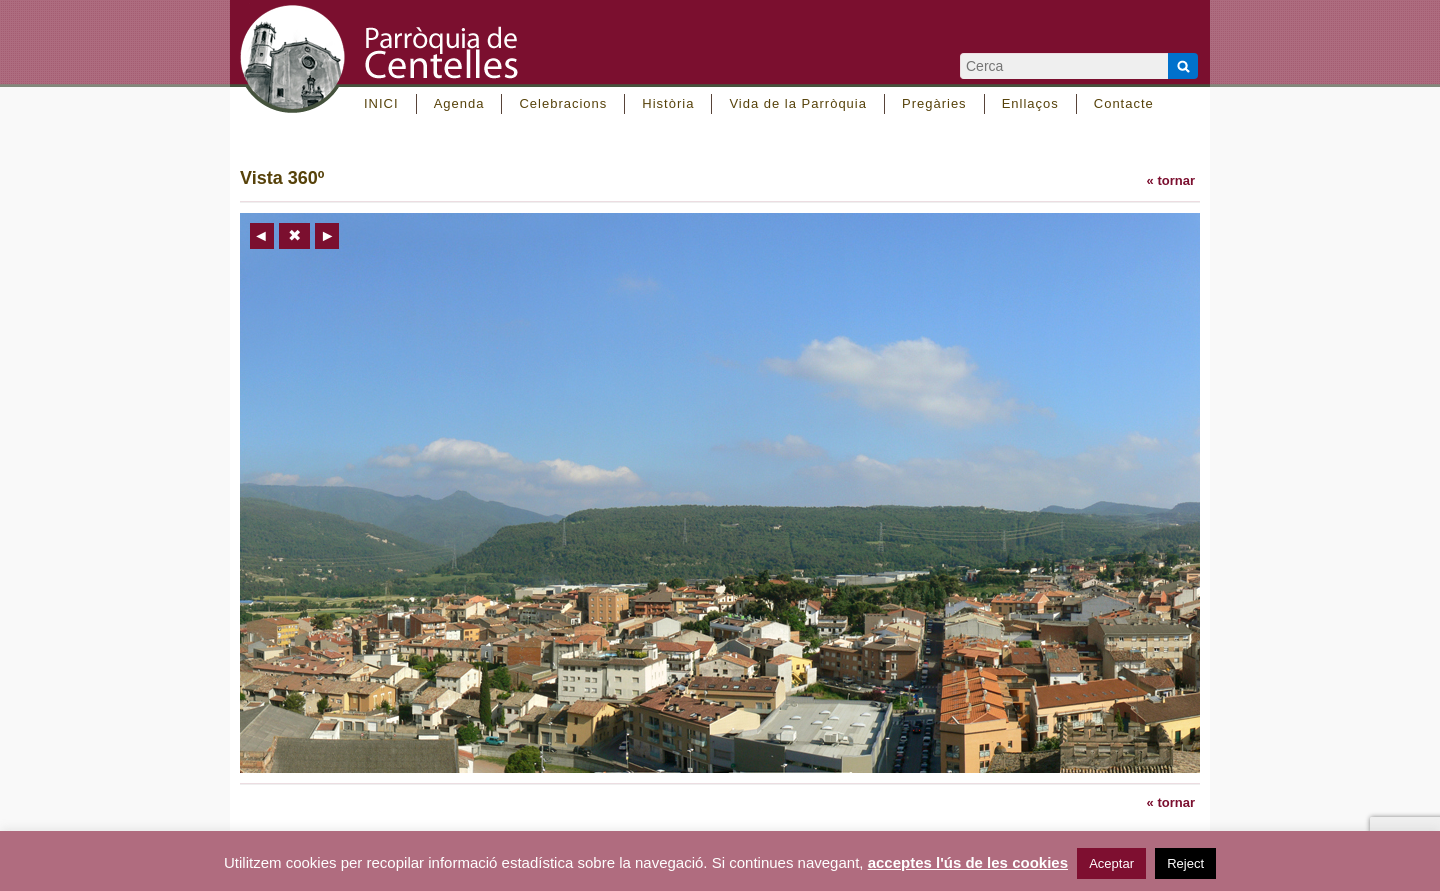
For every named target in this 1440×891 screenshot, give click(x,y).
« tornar (1171, 180)
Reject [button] (1185, 863)
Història (668, 103)
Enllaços (1030, 103)
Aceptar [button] (1111, 863)
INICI (381, 103)
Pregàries (934, 103)
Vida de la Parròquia (798, 103)
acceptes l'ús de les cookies (968, 862)
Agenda (459, 103)
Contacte (1124, 103)
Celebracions (563, 103)
